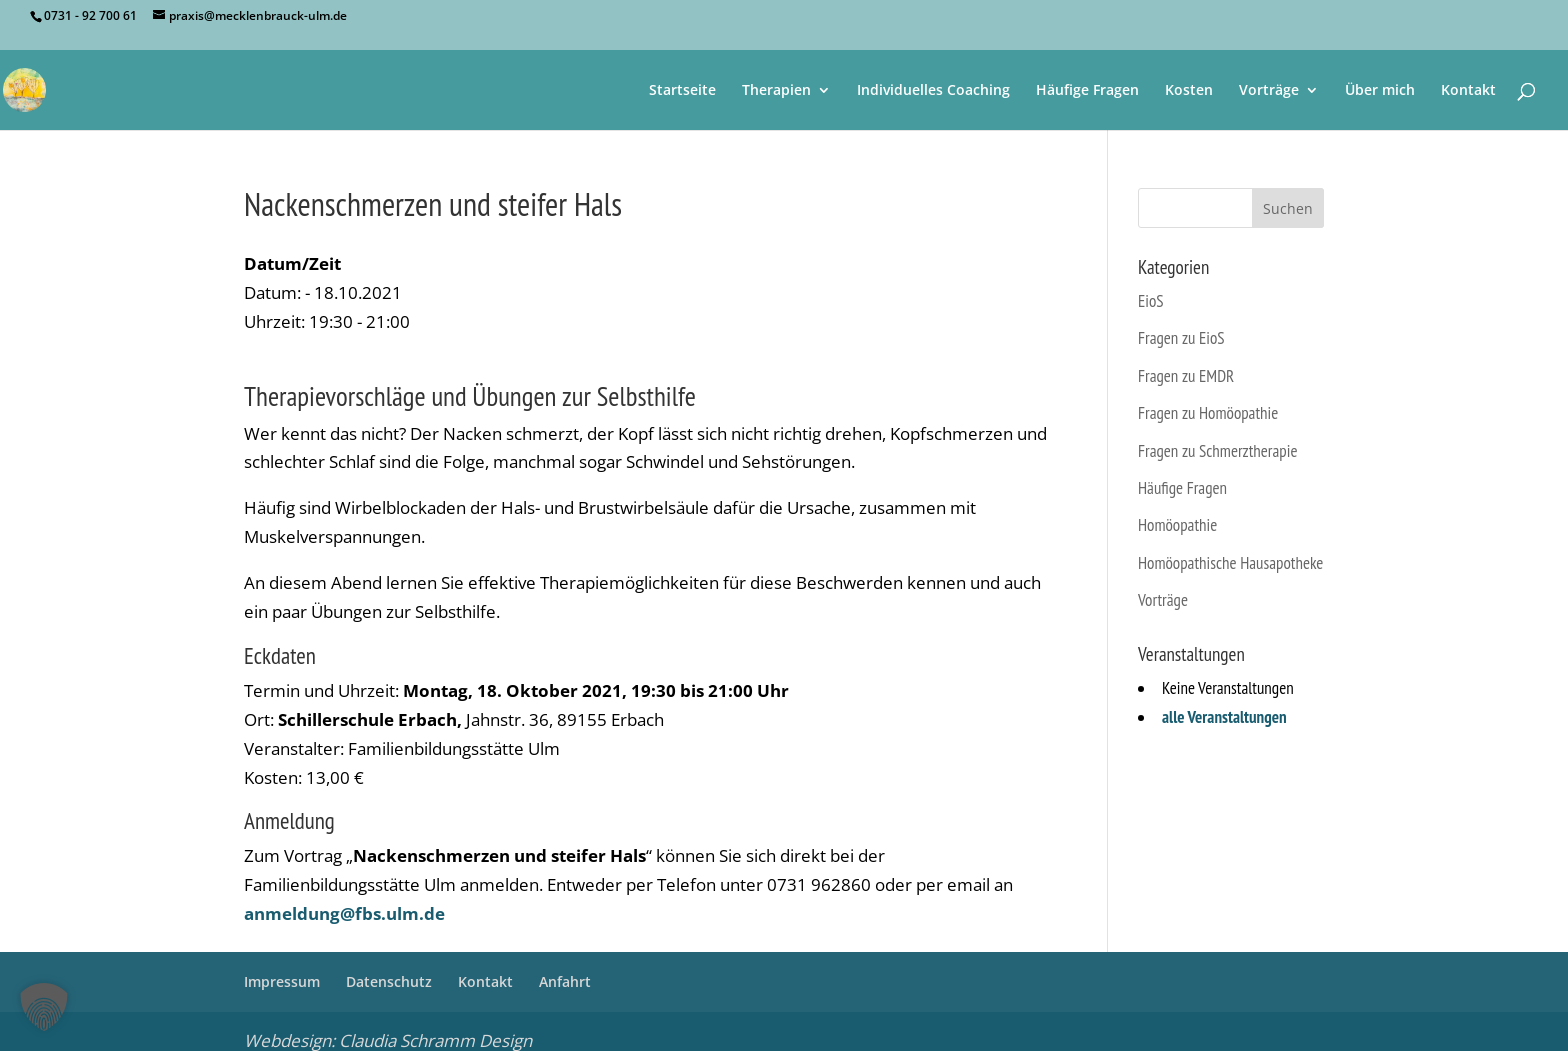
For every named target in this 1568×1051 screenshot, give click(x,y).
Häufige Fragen (1087, 91)
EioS (1151, 301)
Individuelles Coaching (933, 91)
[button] (44, 1007)
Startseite (682, 91)
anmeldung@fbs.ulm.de (344, 913)
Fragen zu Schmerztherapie (1217, 451)
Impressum (282, 981)
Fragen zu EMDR (1186, 376)
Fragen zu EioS (1181, 338)
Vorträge (1269, 91)
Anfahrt (565, 981)
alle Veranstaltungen (1224, 717)
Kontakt (1468, 91)
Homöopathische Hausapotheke (1230, 563)
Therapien (776, 91)
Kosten (1189, 91)
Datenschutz (389, 981)
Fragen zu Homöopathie (1208, 413)
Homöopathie (1177, 525)
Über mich (1380, 91)
